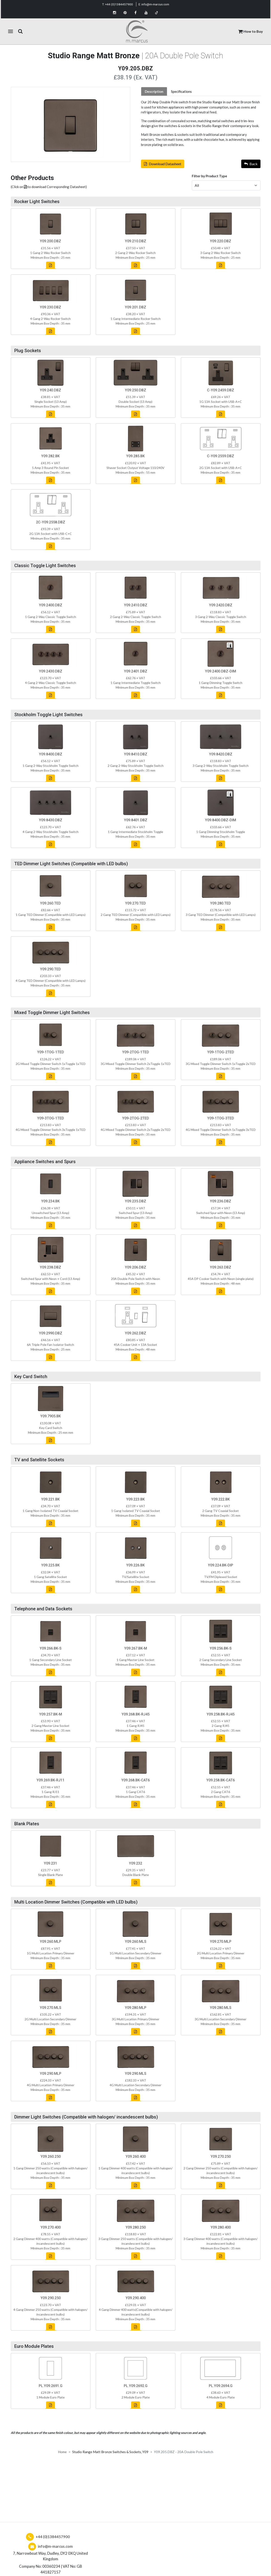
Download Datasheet (162, 164)
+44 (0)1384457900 (119, 4)
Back (251, 164)
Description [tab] (154, 91)
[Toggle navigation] (10, 31)
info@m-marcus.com (155, 4)
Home (62, 2452)
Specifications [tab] (181, 91)
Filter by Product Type (209, 176)
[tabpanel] (200, 123)
